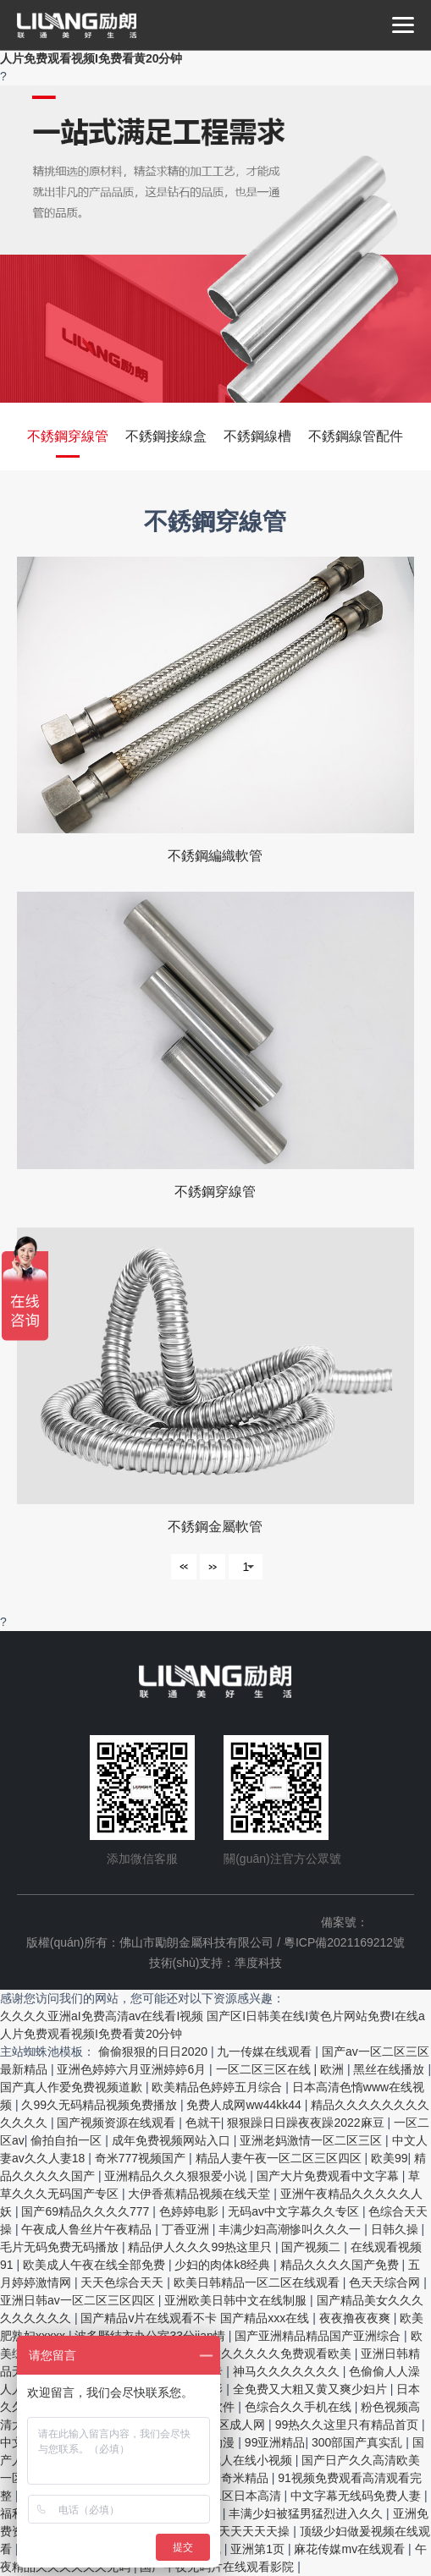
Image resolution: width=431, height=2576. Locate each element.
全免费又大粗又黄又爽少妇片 (311, 2389)
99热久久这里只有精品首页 (348, 2424)
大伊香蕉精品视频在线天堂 (201, 2193)
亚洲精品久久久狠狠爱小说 (177, 2176)
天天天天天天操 (250, 2531)
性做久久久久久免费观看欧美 (276, 2353)
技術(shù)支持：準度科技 (216, 1962)
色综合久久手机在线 (300, 2407)
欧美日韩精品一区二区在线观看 (258, 2282)
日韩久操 (396, 2229)
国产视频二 (312, 2247)
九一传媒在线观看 (266, 2051)
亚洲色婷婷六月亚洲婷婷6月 (133, 2069)
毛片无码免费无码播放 (61, 2247)
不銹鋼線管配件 (355, 436)
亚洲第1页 (259, 2549)
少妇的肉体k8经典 (224, 2264)
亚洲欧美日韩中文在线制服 (237, 2300)
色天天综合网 (386, 2282)
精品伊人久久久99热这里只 (201, 2247)
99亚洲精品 (275, 2442)
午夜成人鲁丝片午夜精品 (88, 2229)
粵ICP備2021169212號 (344, 1942)
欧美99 (389, 2158)
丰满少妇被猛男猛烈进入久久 (307, 2513)
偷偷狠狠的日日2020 (154, 2051)
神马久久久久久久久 (288, 2371)
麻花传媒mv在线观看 (351, 2549)
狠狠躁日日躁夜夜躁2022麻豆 (307, 2122)
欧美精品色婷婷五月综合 (218, 2087)
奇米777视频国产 (142, 2158)
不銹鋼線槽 (257, 436)
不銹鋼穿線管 (67, 436)
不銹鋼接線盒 (166, 436)
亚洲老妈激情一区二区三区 (312, 2140)
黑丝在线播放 (390, 2069)
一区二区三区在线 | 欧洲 (281, 2069)
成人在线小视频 (252, 2460)
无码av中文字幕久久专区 (295, 2211)
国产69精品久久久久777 (86, 2211)
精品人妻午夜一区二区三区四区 (280, 2158)
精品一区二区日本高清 (224, 2495)
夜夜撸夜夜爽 (356, 2318)
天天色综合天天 (123, 2282)
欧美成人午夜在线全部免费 (96, 2264)
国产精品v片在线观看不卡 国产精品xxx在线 (196, 2318)
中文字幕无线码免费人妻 (357, 2495)
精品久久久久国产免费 (341, 2264)
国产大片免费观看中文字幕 (329, 2176)
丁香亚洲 (187, 2229)
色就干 (203, 2122)
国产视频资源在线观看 (118, 2122)
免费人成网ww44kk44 (245, 2105)
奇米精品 (246, 2478)
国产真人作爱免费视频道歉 (73, 2087)
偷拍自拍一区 (67, 2140)
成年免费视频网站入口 (173, 2140)
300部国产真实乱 (359, 2442)
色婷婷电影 (190, 2211)
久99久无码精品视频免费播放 (100, 2105)
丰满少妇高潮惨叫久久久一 (291, 2229)
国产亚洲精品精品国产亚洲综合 (319, 2336)
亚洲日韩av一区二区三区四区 (79, 2300)
